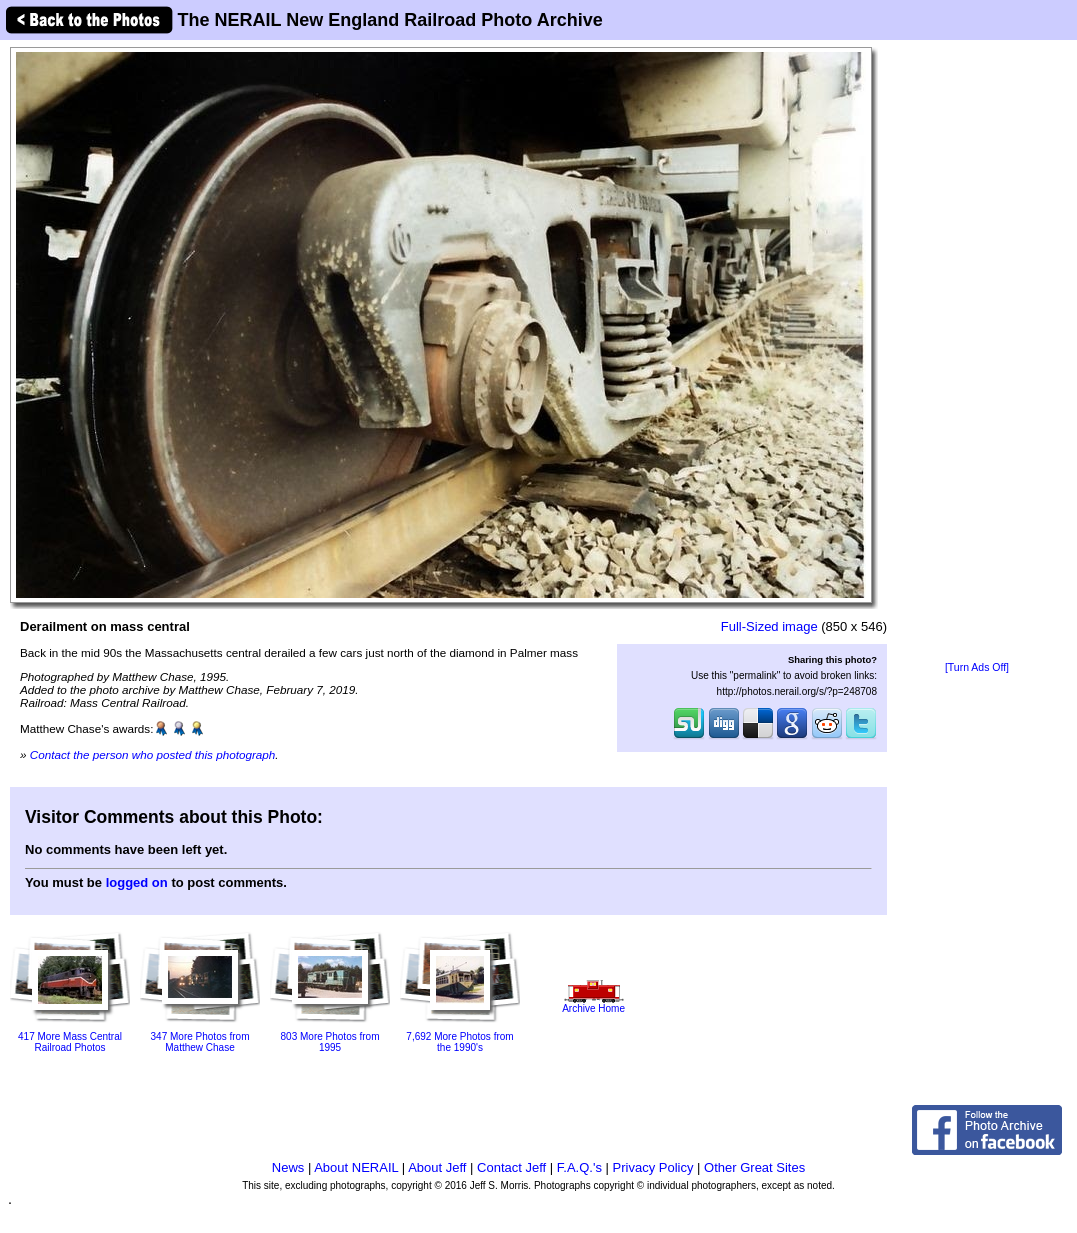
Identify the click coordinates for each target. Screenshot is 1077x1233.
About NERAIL (356, 1167)
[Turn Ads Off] (977, 667)
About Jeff (437, 1167)
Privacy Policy (653, 1167)
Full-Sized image (769, 626)
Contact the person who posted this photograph (153, 754)
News (288, 1167)
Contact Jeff (511, 1167)
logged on (137, 882)
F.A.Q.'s (579, 1167)
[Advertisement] (977, 352)
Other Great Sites (754, 1167)
